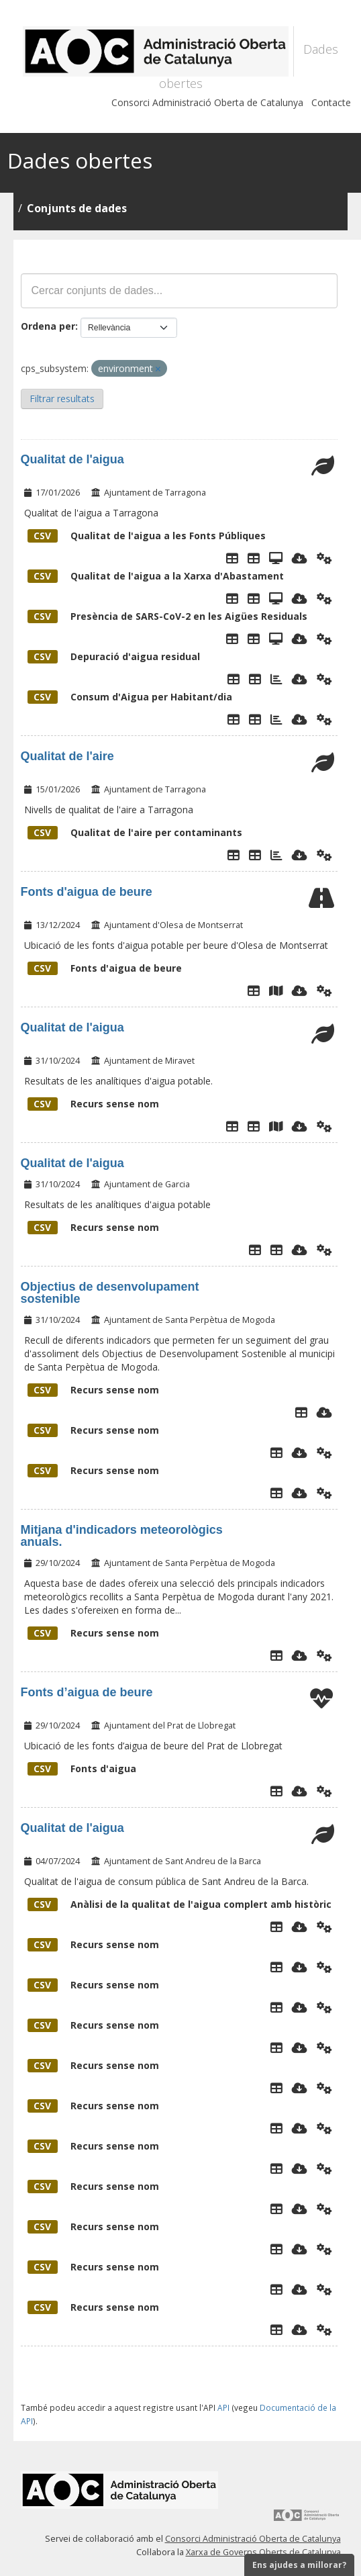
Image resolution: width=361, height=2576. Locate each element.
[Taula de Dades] (254, 558)
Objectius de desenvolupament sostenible (110, 1292)
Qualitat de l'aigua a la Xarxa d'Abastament (156, 575)
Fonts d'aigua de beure (86, 892)
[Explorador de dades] (232, 558)
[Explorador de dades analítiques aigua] (276, 1249)
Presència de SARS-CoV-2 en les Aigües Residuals (167, 616)
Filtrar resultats (62, 398)
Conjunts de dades (77, 208)
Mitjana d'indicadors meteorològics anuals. (122, 1536)
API (223, 2407)
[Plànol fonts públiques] (275, 990)
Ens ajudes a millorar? (299, 2565)
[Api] (324, 558)
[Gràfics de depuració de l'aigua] (276, 679)
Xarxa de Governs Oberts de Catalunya (263, 2552)
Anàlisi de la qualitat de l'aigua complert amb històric (179, 1904)
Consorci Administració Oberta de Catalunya (207, 102)
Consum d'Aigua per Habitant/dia (130, 696)
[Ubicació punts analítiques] (275, 1126)
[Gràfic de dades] (276, 854)
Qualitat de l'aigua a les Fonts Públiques (147, 535)
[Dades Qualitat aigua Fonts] (275, 558)
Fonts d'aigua (82, 1768)
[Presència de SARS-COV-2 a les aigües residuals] (275, 638)
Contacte (331, 102)
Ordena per (48, 326)
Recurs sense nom (93, 1103)
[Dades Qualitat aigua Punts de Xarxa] (275, 598)
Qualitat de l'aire (67, 756)
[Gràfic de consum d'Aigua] (276, 719)
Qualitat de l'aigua (72, 459)
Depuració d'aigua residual (114, 656)
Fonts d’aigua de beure (87, 1692)
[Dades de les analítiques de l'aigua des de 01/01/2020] (254, 1126)
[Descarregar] (299, 558)
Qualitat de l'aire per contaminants (135, 832)
